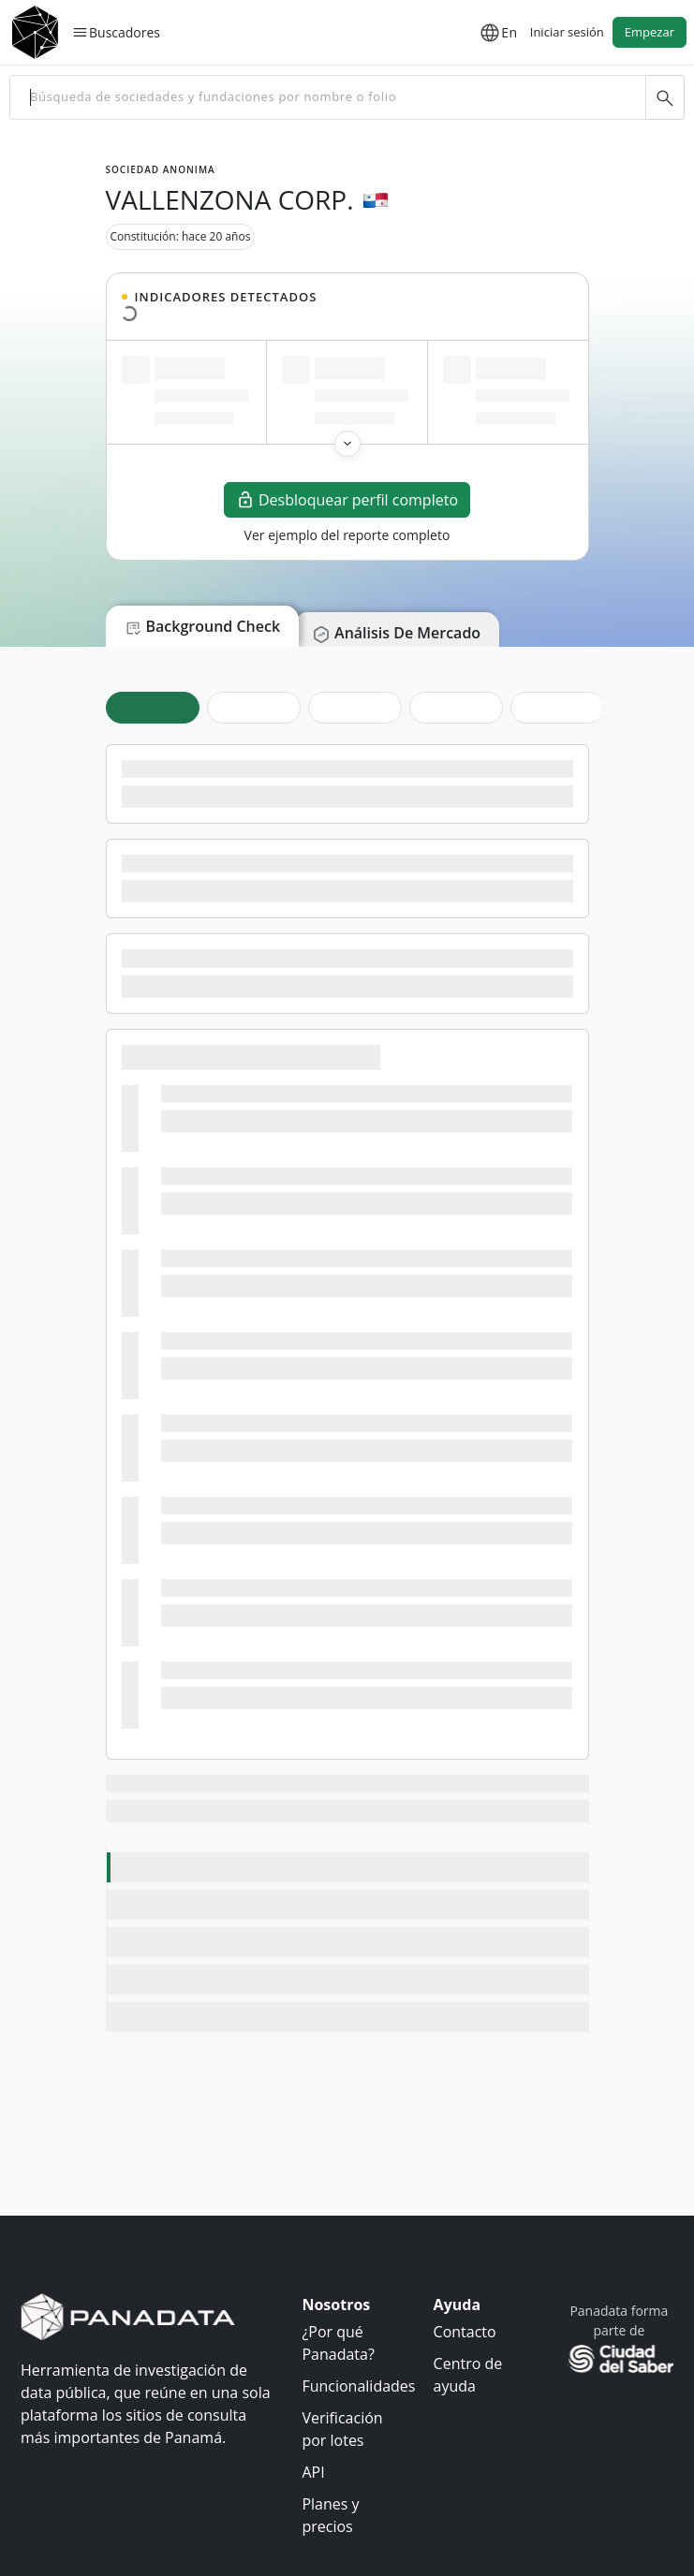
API (313, 2472)
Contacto (465, 2331)
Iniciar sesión (567, 31)
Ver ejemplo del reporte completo (347, 535)
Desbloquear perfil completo (347, 500)
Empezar (649, 31)
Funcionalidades (358, 2386)
